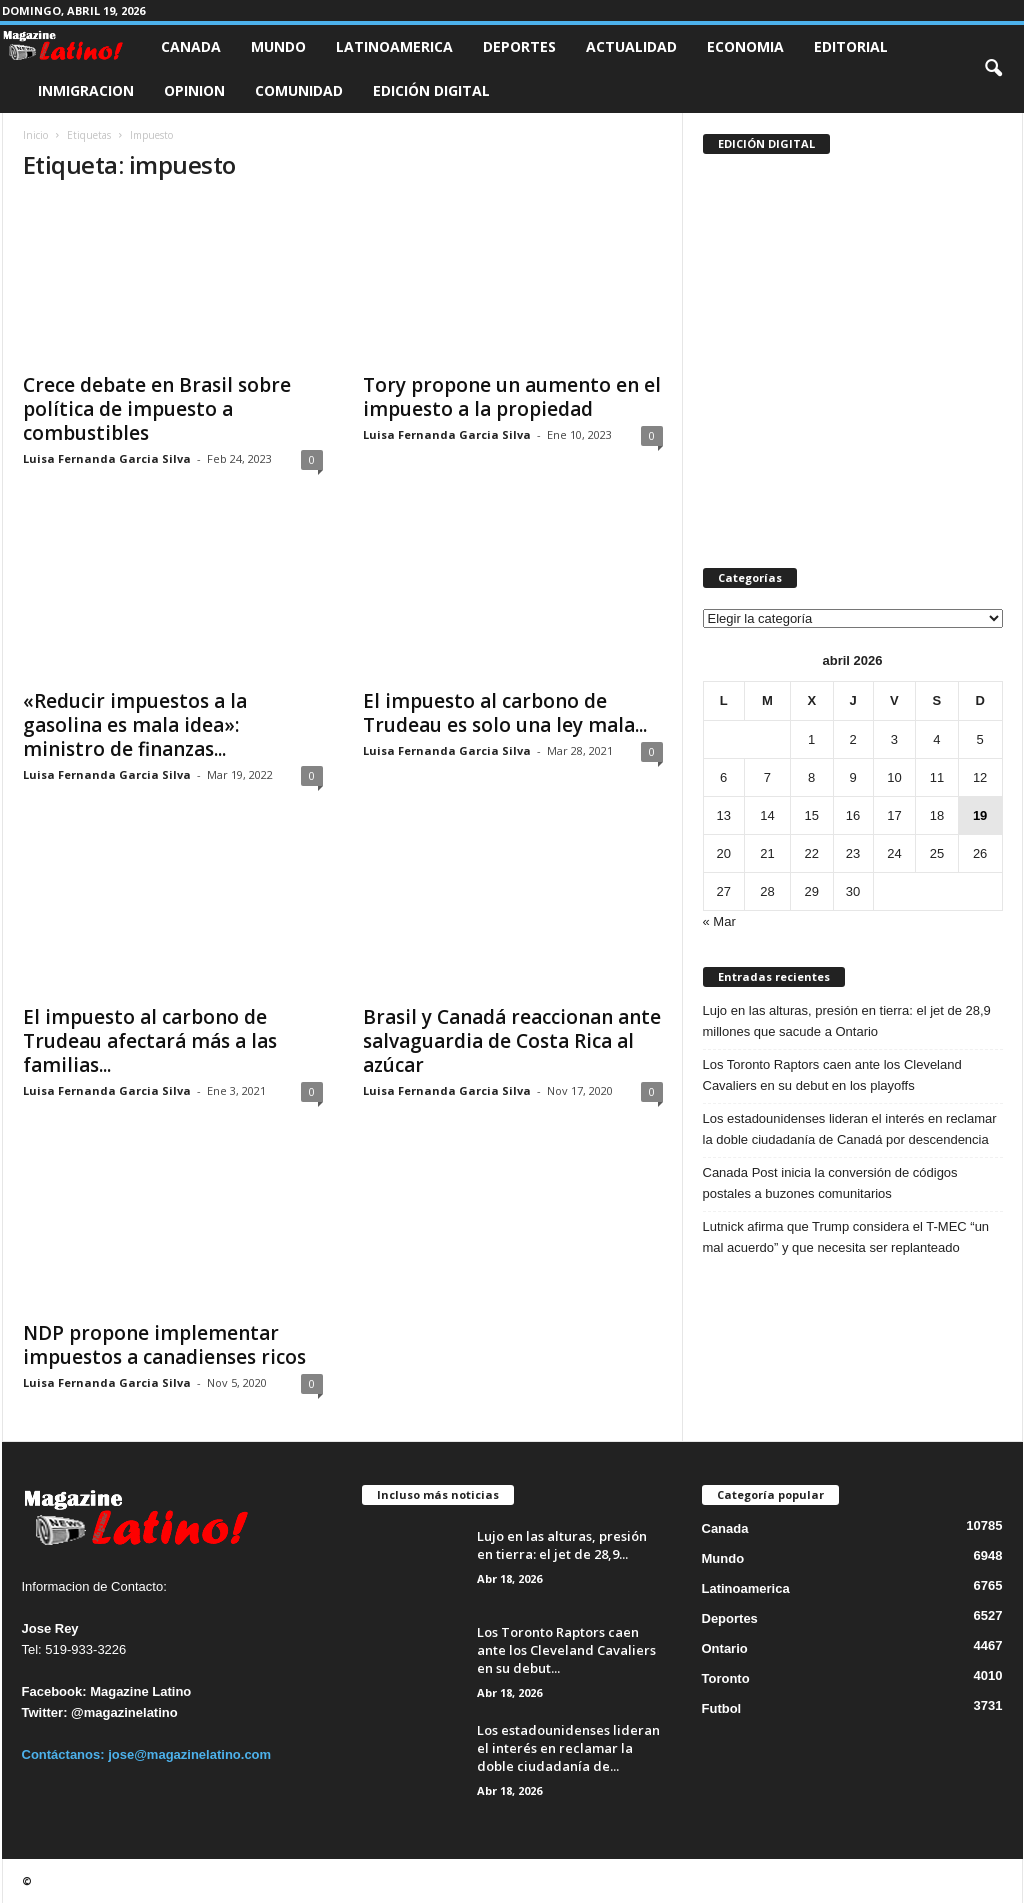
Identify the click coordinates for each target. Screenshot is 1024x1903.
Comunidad (299, 90)
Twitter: (45, 1712)
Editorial (851, 46)
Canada (191, 46)
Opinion (194, 90)
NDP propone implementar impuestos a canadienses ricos (164, 1345)
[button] (993, 69)
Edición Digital (431, 90)
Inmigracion (86, 90)
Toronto (726, 1678)
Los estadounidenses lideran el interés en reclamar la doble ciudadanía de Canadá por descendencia (850, 1129)
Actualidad (631, 46)
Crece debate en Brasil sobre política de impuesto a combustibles (157, 409)
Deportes (519, 46)
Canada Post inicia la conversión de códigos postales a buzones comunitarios (830, 1183)
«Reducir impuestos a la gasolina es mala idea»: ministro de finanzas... (135, 725)
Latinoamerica (394, 46)
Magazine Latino (140, 1691)
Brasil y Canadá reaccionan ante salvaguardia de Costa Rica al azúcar (512, 1041)
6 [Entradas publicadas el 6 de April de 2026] (723, 777)
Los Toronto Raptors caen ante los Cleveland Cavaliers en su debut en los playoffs (832, 1075)
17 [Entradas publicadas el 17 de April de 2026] (894, 815)
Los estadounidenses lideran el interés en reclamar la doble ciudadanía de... (568, 1748)
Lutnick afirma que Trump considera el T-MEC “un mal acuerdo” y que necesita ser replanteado (846, 1237)
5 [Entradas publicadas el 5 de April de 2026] (979, 739)
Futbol (722, 1708)
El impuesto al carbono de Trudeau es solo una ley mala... (505, 713)
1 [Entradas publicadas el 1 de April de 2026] (811, 739)
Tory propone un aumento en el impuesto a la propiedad (512, 397)
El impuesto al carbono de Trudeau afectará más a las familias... (150, 1041)
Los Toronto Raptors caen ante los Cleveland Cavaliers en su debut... (566, 1650)
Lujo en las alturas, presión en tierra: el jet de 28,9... (562, 1545)
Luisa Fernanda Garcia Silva (107, 458)
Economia (745, 46)
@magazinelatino (124, 1712)
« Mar (719, 921)
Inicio (35, 135)
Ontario (725, 1648)
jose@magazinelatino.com (189, 1754)
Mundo (278, 46)
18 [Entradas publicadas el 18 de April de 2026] (937, 815)
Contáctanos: (65, 1754)
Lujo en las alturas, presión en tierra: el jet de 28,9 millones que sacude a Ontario (847, 1021)
